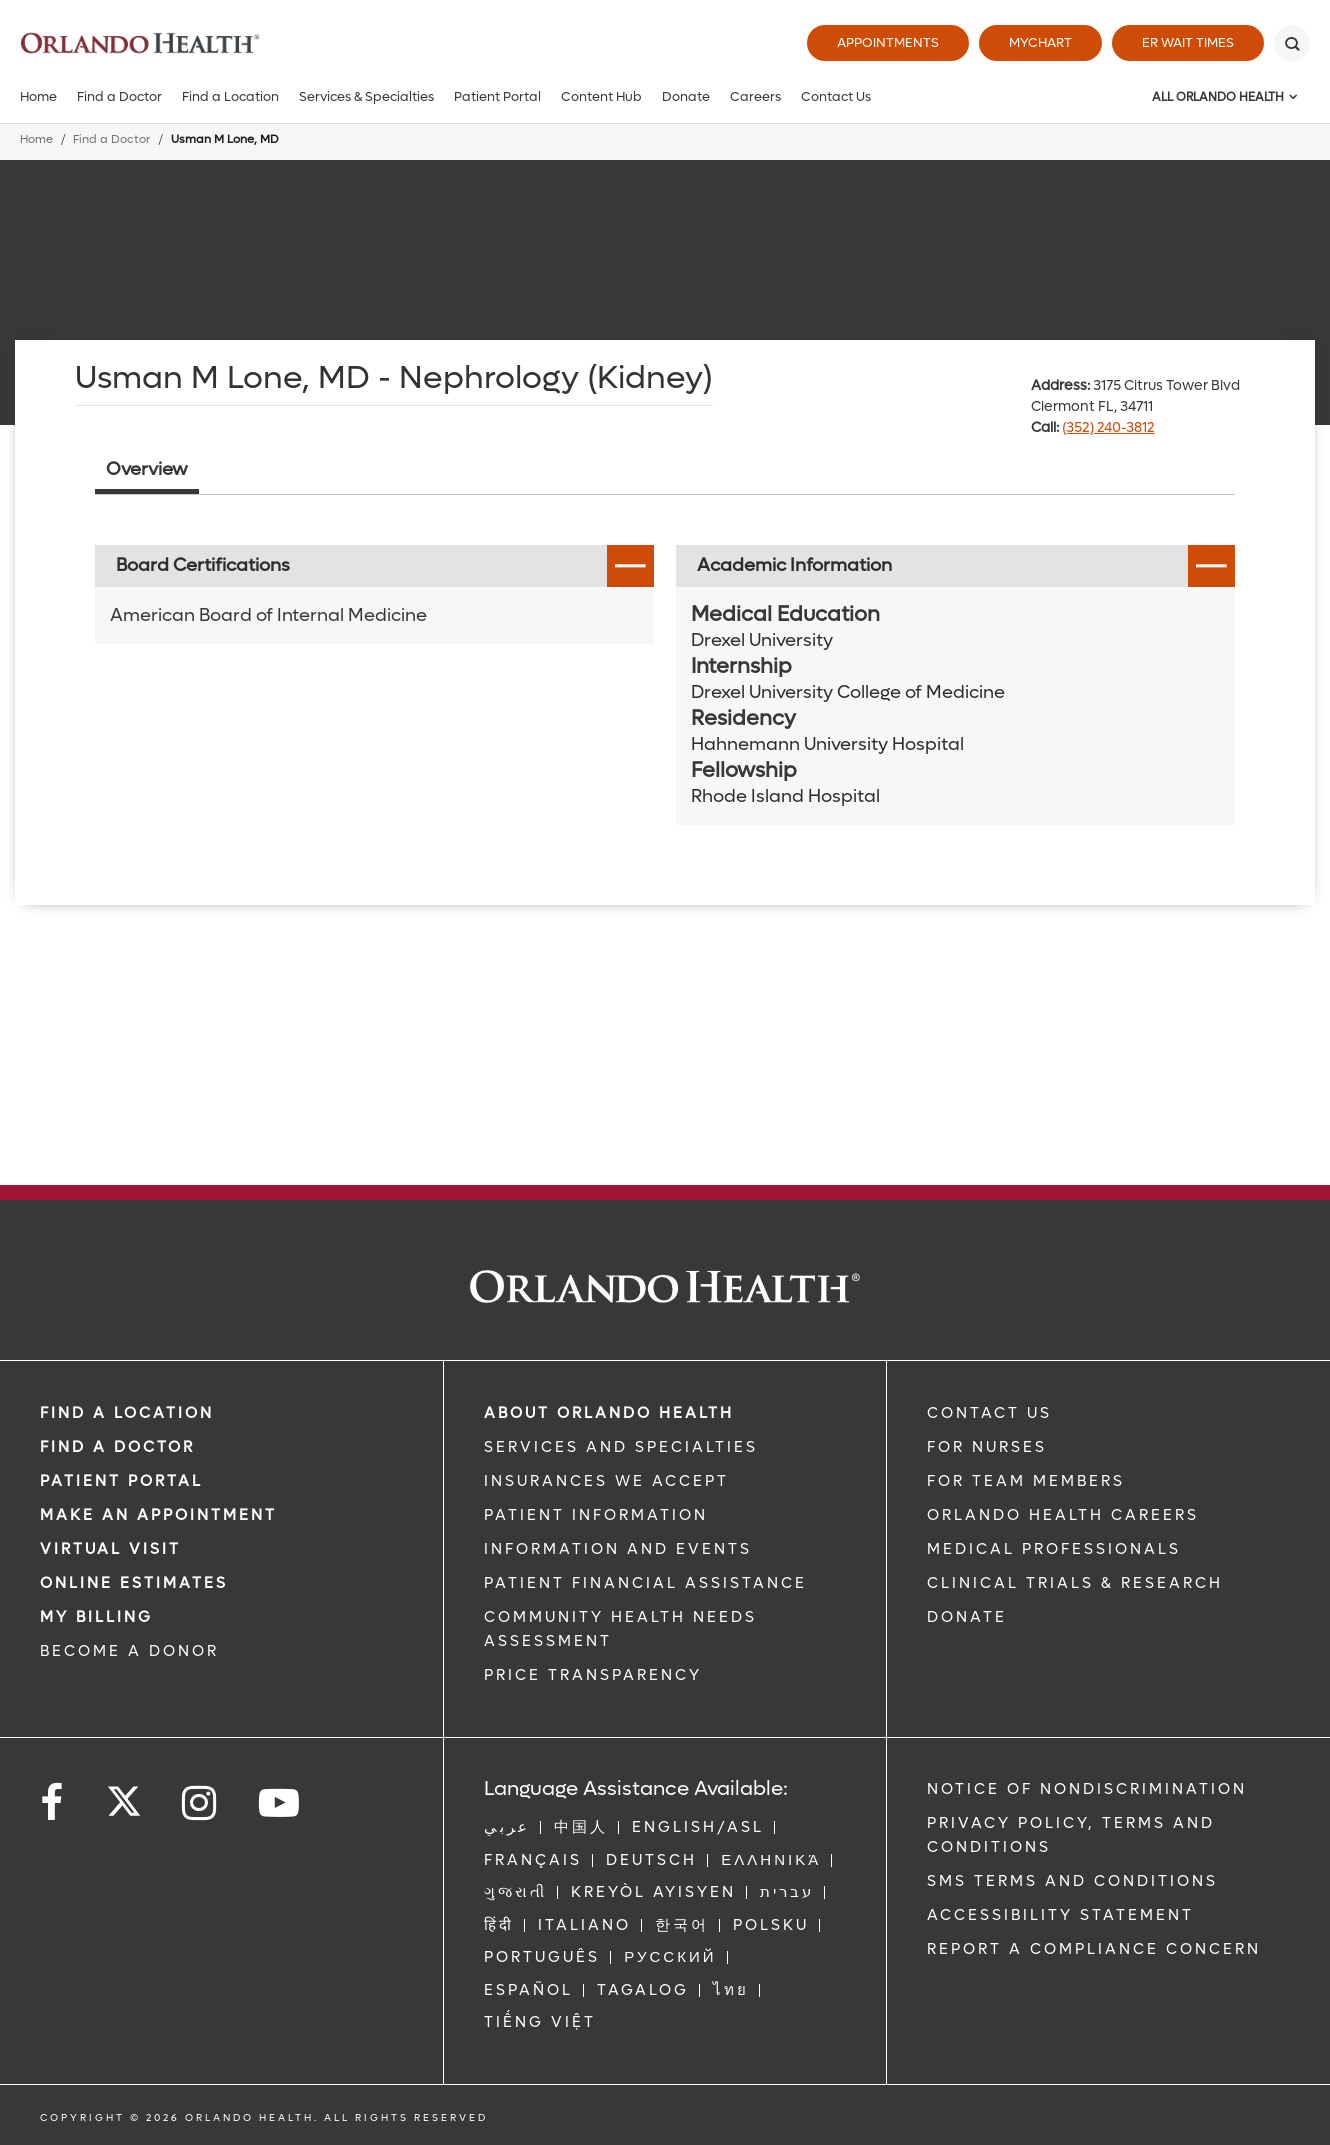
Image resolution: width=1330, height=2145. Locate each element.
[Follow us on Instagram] (200, 1803)
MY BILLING (96, 1617)
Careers (755, 96)
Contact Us (836, 96)
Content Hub (601, 96)
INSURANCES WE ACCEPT (606, 1481)
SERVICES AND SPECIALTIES (621, 1447)
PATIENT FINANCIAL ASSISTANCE (645, 1583)
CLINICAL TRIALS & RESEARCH (1075, 1583)
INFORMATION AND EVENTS (618, 1549)
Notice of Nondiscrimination (1087, 1789)
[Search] (1292, 43)
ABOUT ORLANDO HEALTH (609, 1413)
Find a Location (230, 96)
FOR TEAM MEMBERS (1026, 1481)
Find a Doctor (119, 96)
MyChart (1040, 42)
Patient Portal (497, 96)
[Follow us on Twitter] (124, 1795)
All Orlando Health (1218, 97)
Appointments (888, 42)
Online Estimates (134, 1583)
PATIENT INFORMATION (596, 1515)
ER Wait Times (1188, 42)
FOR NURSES (987, 1447)
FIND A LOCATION (127, 1413)
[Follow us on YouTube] (280, 1803)
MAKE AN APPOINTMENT (158, 1515)
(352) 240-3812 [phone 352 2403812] (1108, 427)
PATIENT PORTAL (121, 1481)
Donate (686, 96)
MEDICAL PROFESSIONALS (1054, 1549)
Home (38, 96)
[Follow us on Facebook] (53, 1803)
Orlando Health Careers (1063, 1515)
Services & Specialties (366, 96)
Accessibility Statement (1060, 1915)
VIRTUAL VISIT (110, 1549)
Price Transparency (593, 1675)
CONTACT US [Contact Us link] (989, 1413)
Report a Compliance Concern (1094, 1949)
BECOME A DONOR (129, 1651)
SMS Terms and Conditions (1072, 1881)
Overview (147, 469)
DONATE (967, 1617)
